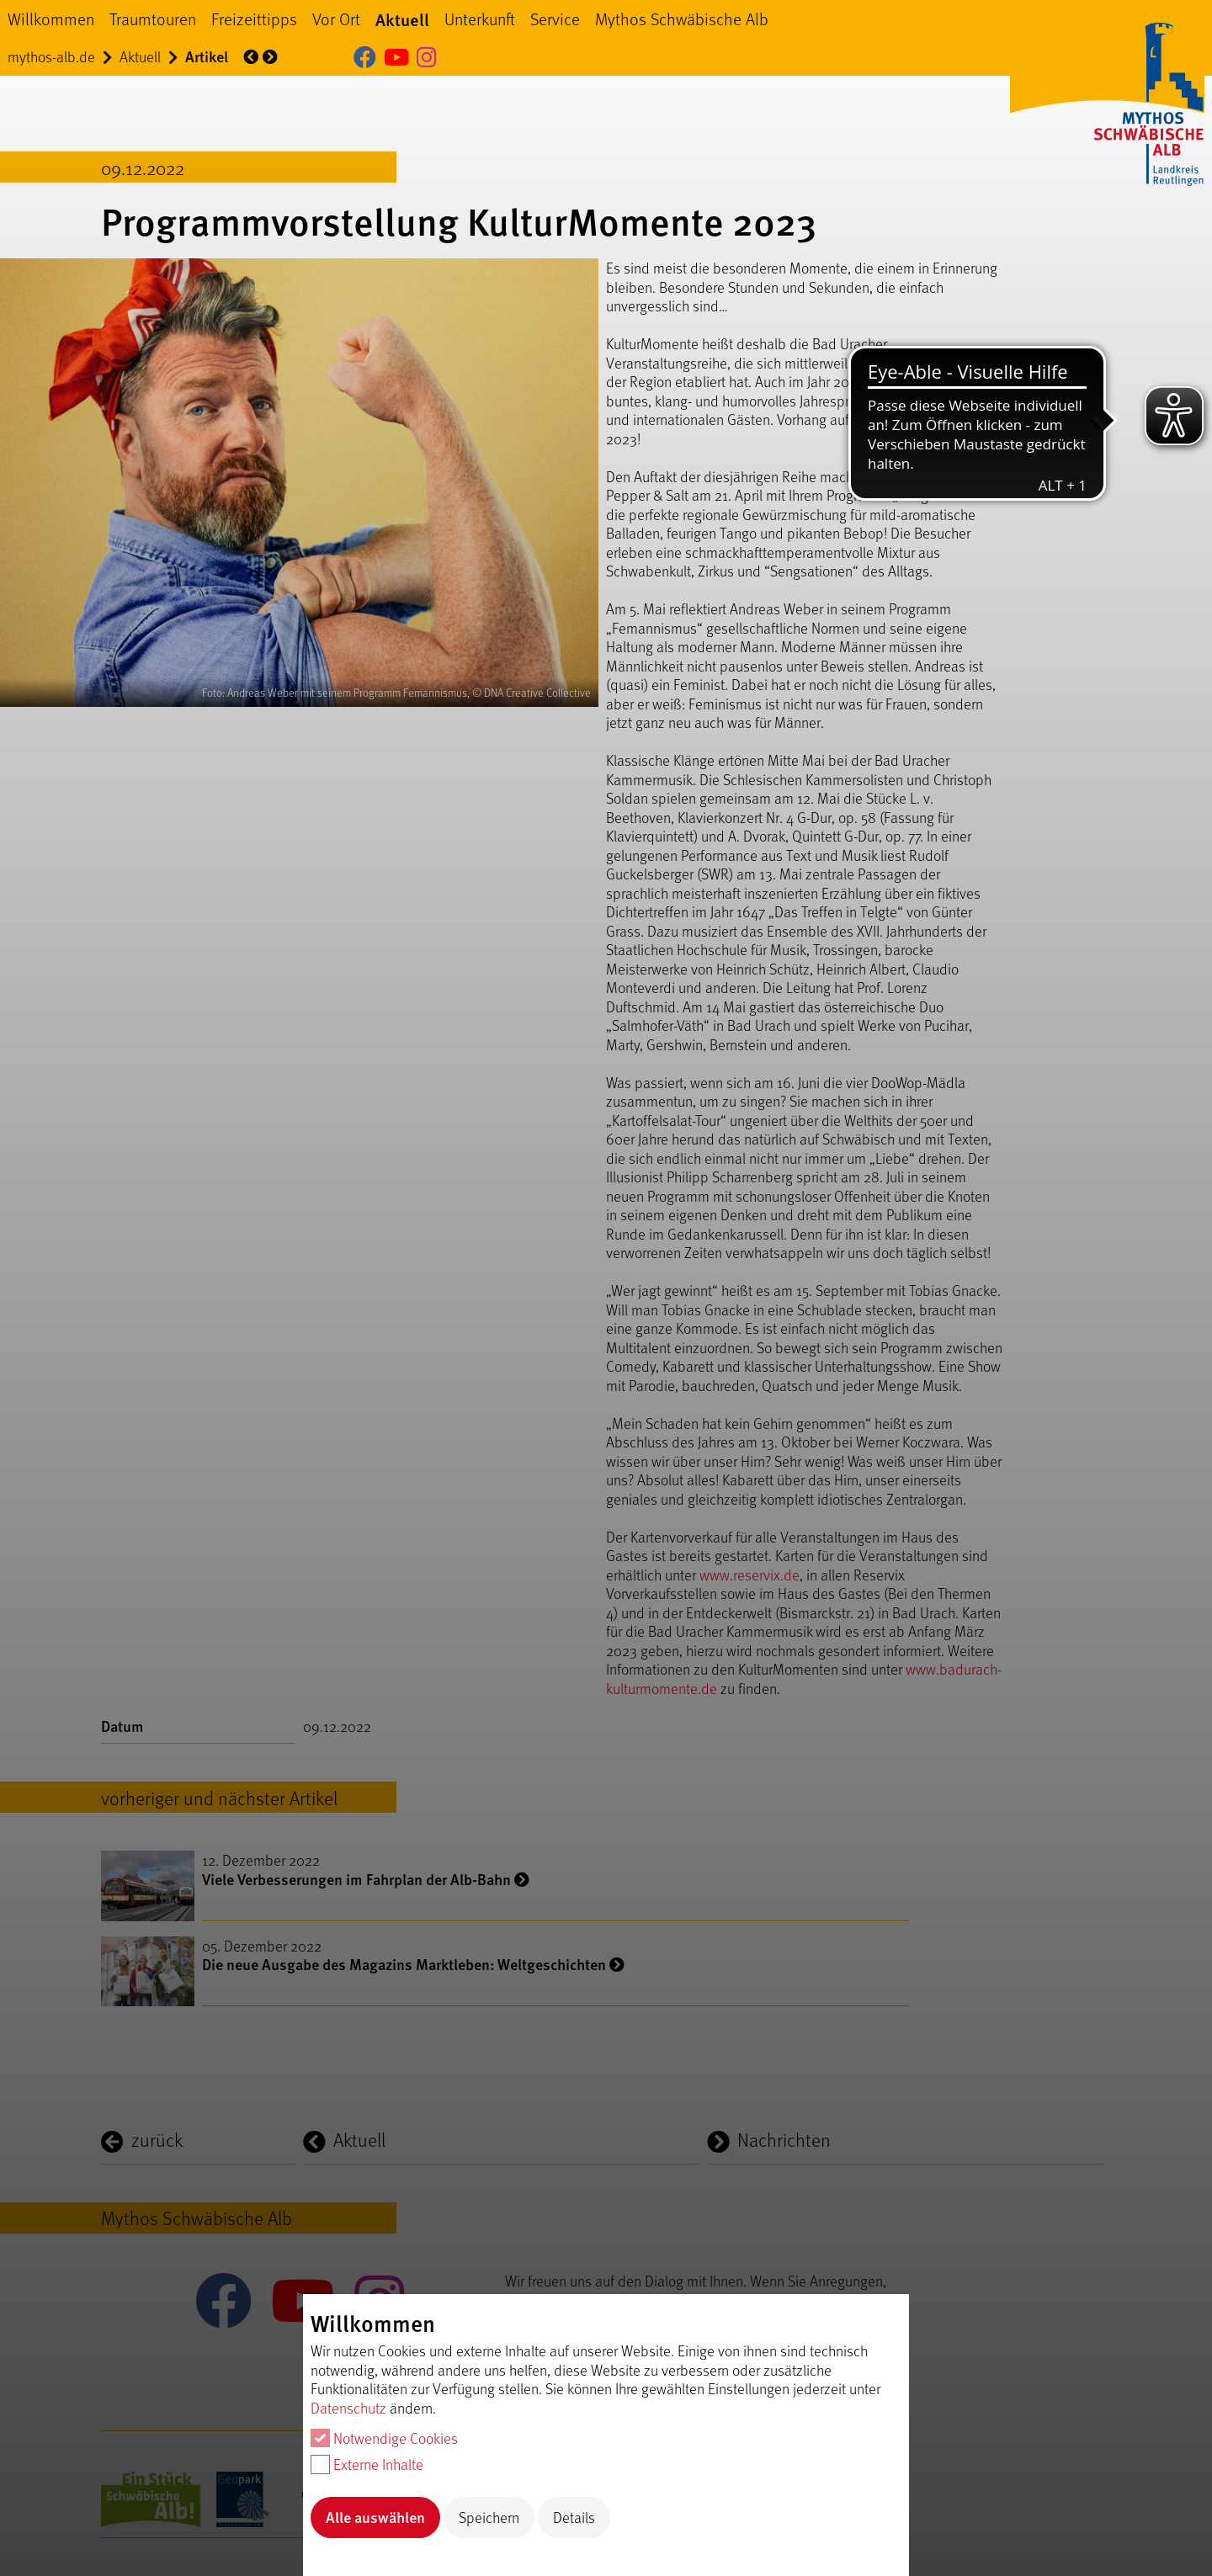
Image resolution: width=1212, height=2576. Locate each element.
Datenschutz (348, 2408)
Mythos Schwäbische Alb (681, 18)
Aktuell (402, 19)
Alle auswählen (375, 2516)
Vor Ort (336, 18)
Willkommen (51, 18)
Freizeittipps (254, 18)
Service (555, 18)
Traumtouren (152, 18)
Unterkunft (479, 18)
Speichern (489, 2517)
